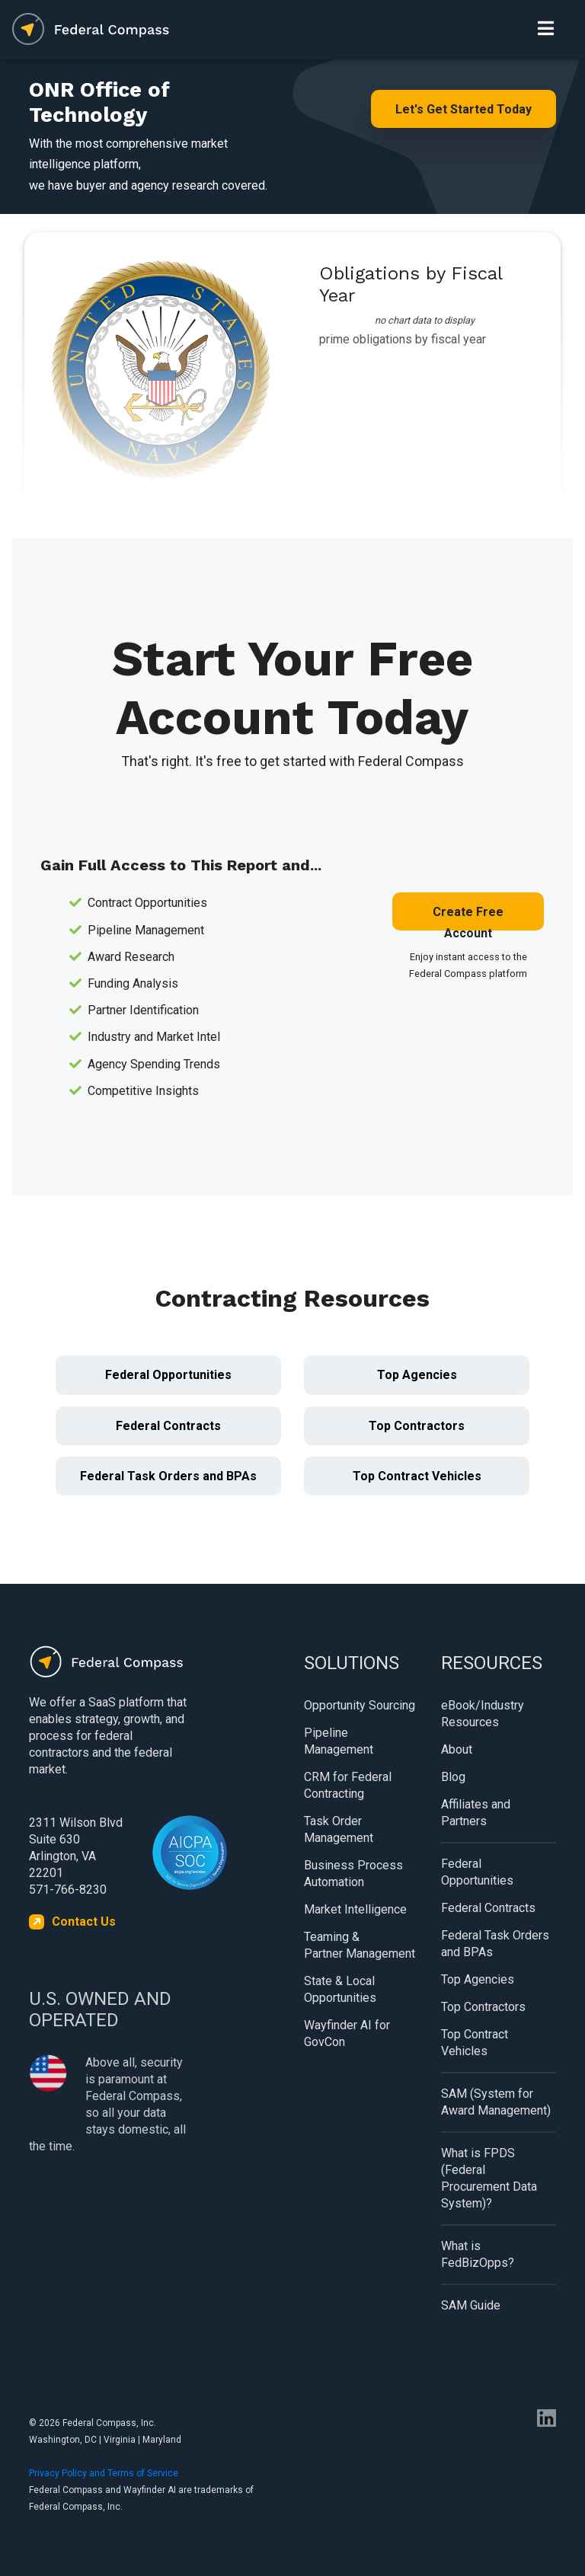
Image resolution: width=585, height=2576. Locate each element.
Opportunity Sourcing (359, 1705)
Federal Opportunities (168, 1375)
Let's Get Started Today (463, 109)
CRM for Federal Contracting (348, 1785)
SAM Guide (470, 2305)
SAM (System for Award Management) (496, 2102)
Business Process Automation (353, 1873)
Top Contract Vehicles (417, 1476)
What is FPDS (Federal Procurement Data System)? (489, 2178)
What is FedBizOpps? (477, 2254)
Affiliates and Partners (475, 1812)
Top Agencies (417, 1375)
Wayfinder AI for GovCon (347, 2033)
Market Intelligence (355, 1909)
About (456, 1749)
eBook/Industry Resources (482, 1713)
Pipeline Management (338, 1741)
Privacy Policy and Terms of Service (103, 2473)
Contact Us (84, 1921)
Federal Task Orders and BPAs (168, 1476)
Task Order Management (338, 1829)
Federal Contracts (168, 1426)
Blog (453, 1777)
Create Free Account (468, 917)
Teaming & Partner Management (359, 1945)
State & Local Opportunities (340, 1989)
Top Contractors (417, 1426)
